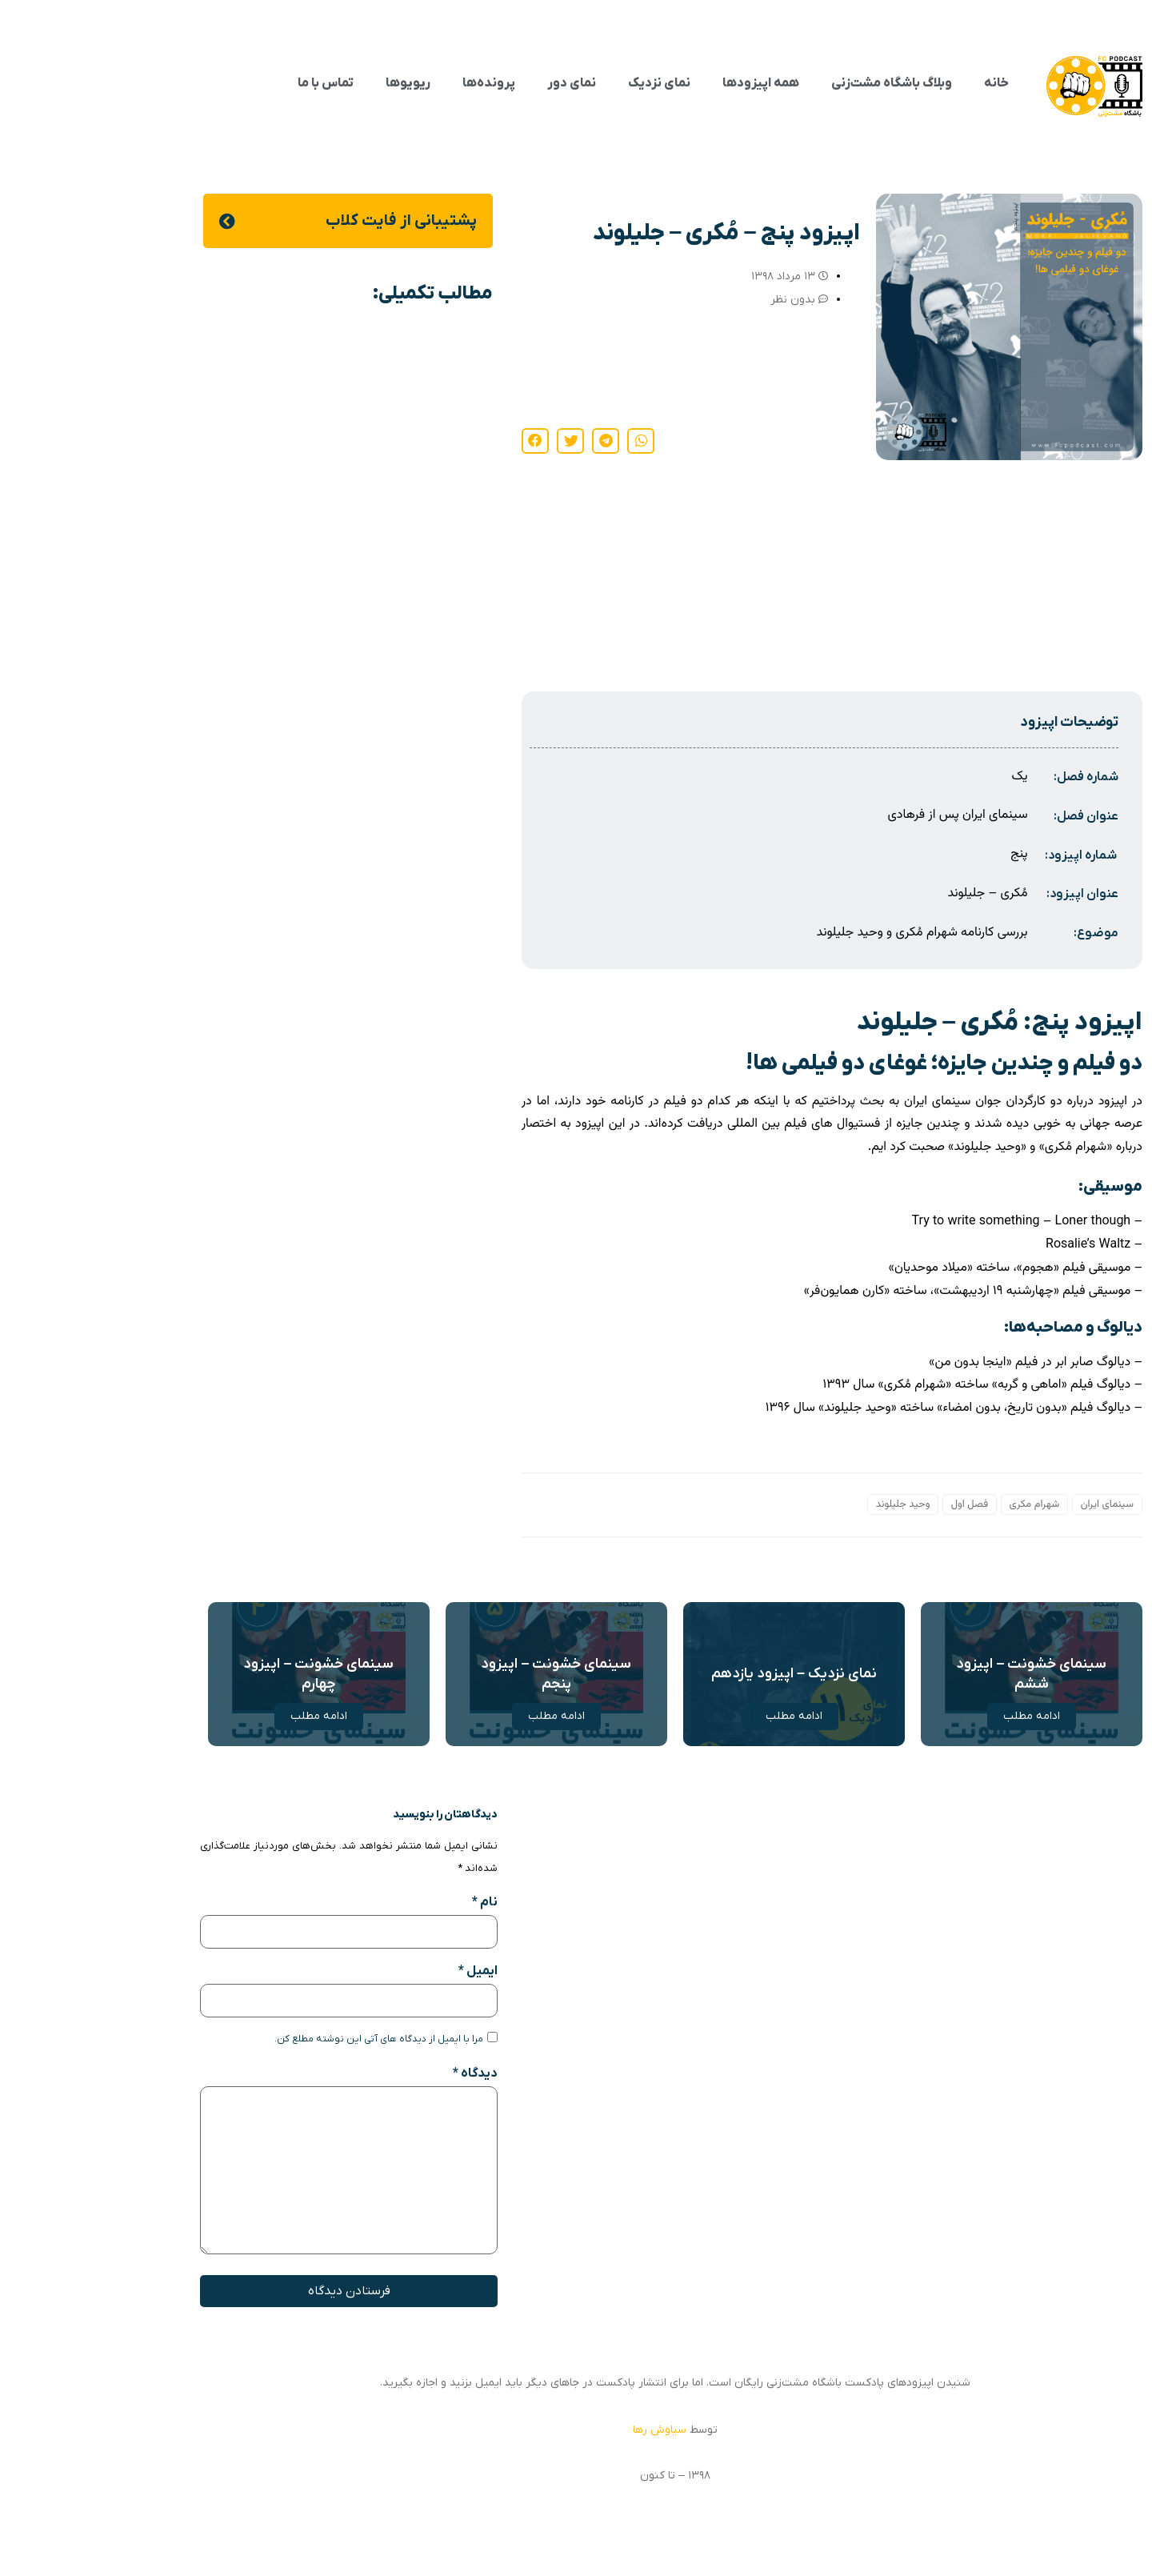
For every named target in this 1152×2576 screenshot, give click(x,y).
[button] (541, 441)
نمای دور (472, 83)
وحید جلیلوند (804, 1504)
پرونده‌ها (389, 83)
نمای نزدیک (560, 83)
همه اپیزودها (661, 83)
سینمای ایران (1008, 1504)
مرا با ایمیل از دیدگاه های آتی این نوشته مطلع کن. (279, 2039)
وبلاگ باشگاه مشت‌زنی (792, 83)
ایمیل (378, 1971)
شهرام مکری (935, 1504)
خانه (897, 83)
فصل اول (870, 1504)
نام (385, 1902)
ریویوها (308, 83)
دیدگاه (376, 2073)
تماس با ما (226, 83)
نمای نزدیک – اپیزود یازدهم (695, 1674)
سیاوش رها (560, 2430)
